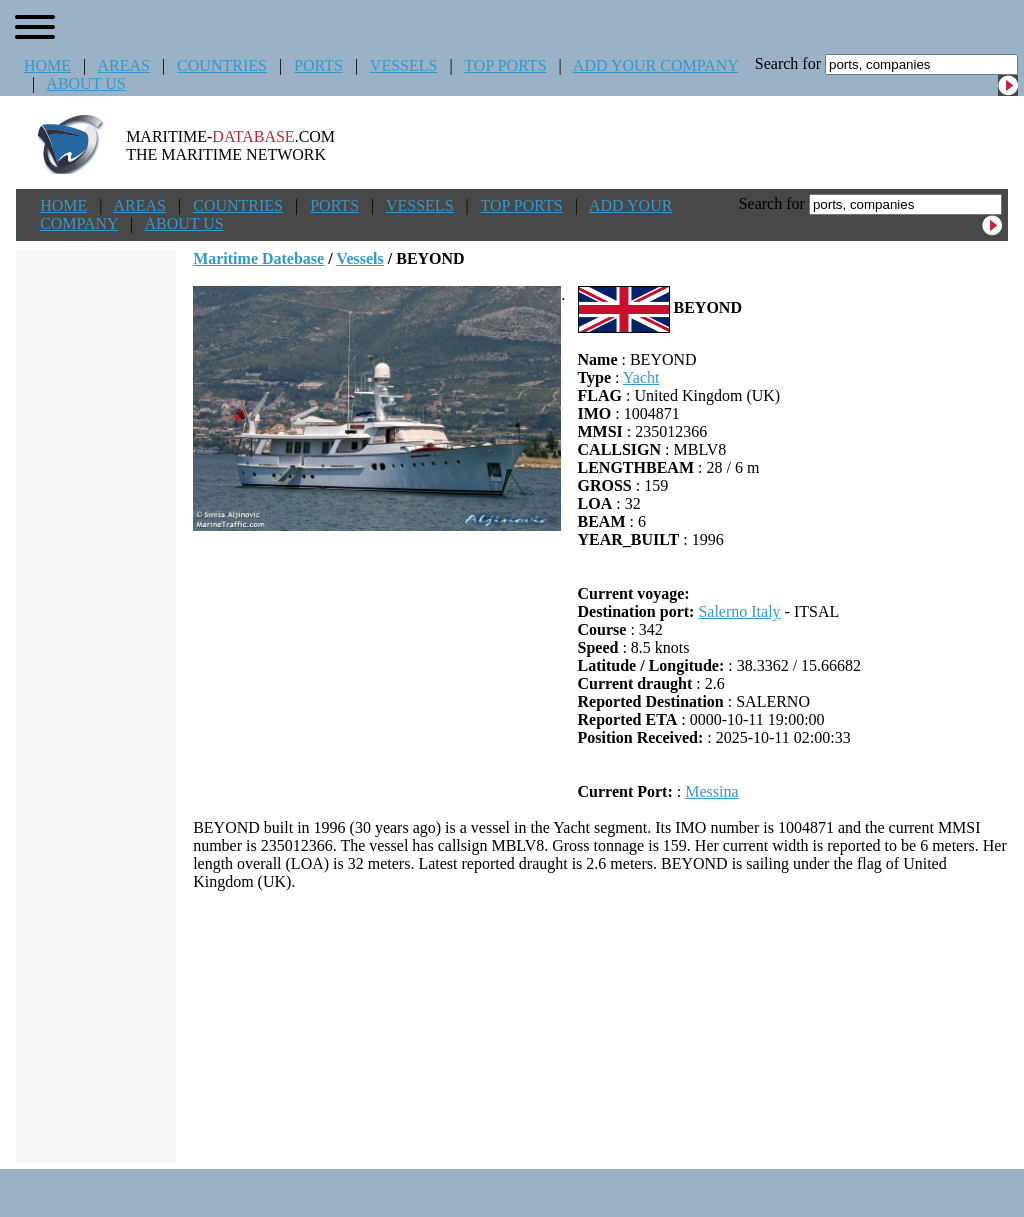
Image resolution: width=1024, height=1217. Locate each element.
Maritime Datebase (258, 258)
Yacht (641, 377)
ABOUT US (85, 83)
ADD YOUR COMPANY (655, 65)
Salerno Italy (739, 611)
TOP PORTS (505, 65)
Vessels (359, 258)
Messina (711, 791)
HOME (47, 65)
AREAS (123, 65)
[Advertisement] (600, 1027)
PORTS (318, 65)
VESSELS (404, 65)
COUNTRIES (222, 65)
